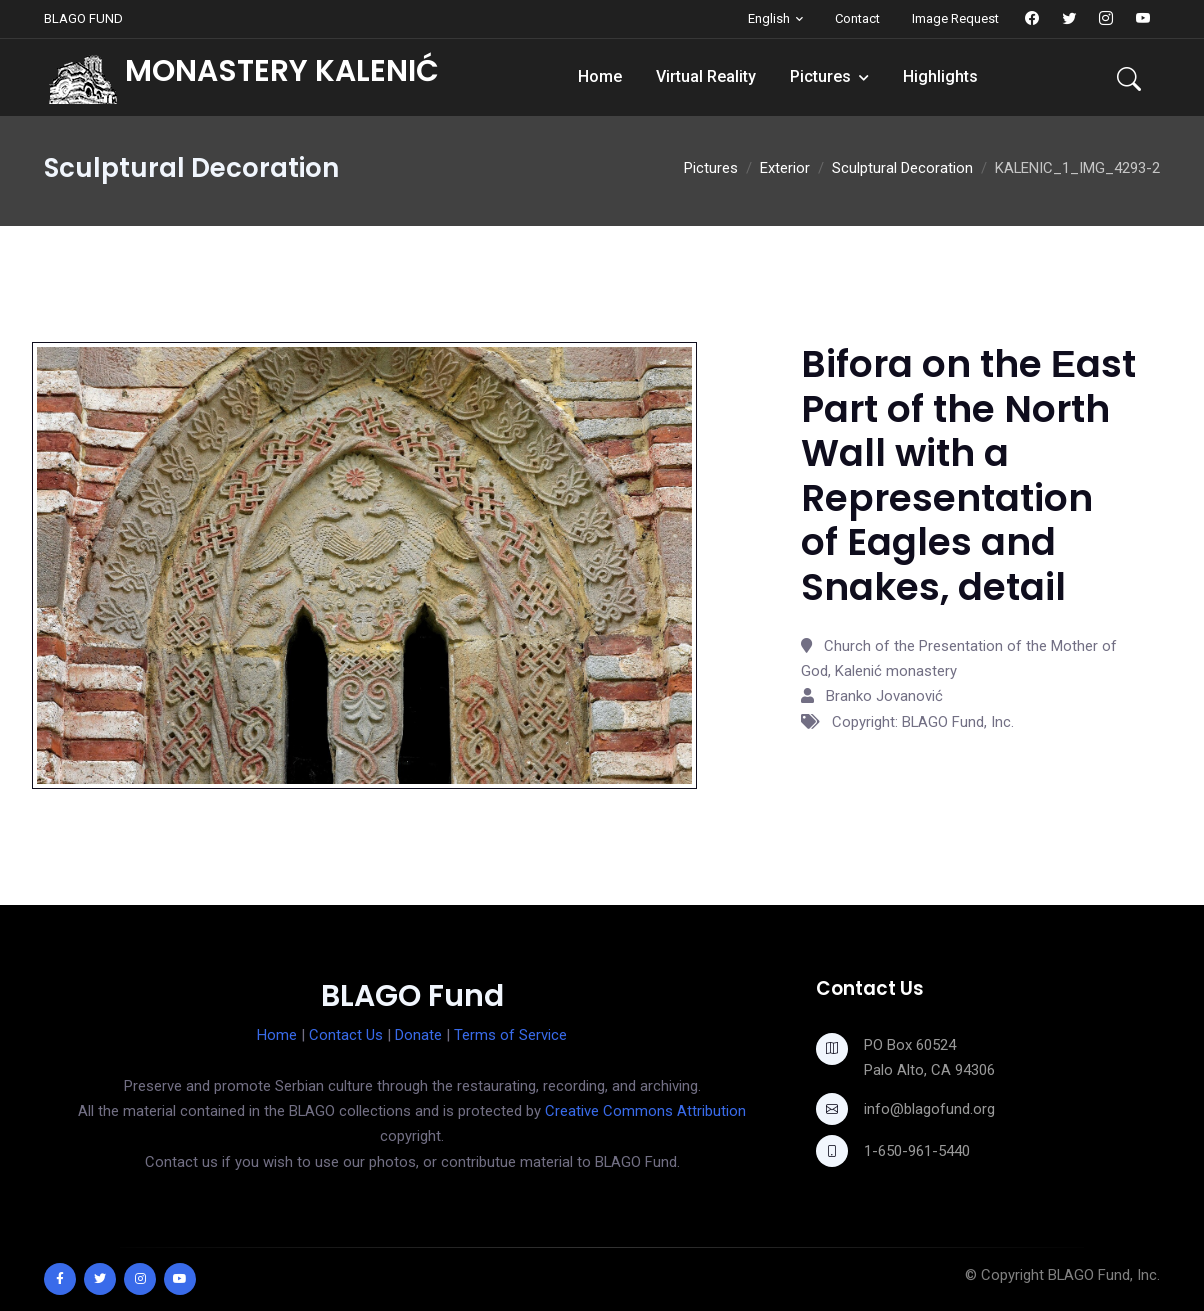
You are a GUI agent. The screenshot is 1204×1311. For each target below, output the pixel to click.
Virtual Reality (706, 76)
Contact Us (346, 1035)
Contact (857, 18)
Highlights (940, 76)
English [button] (769, 18)
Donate (418, 1035)
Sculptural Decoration (902, 168)
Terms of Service (510, 1035)
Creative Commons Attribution (645, 1111)
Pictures (820, 76)
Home (600, 76)
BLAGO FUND (83, 18)
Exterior (785, 168)
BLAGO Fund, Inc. (1104, 1275)
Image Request (955, 18)
